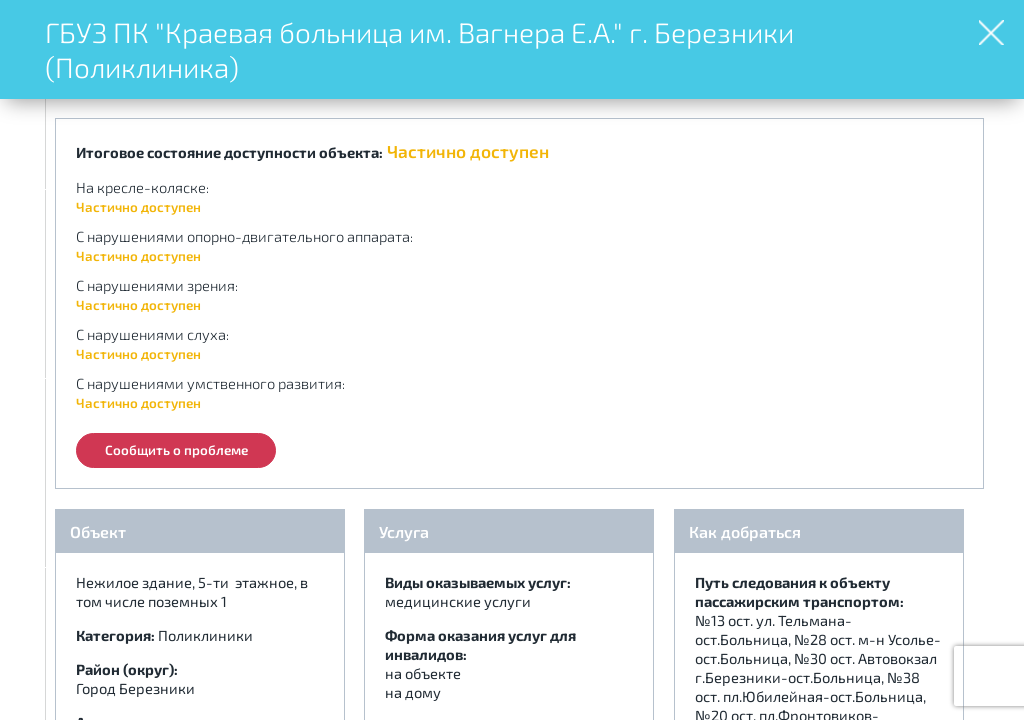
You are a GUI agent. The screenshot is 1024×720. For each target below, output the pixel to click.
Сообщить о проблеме (176, 450)
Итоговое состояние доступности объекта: (229, 152)
